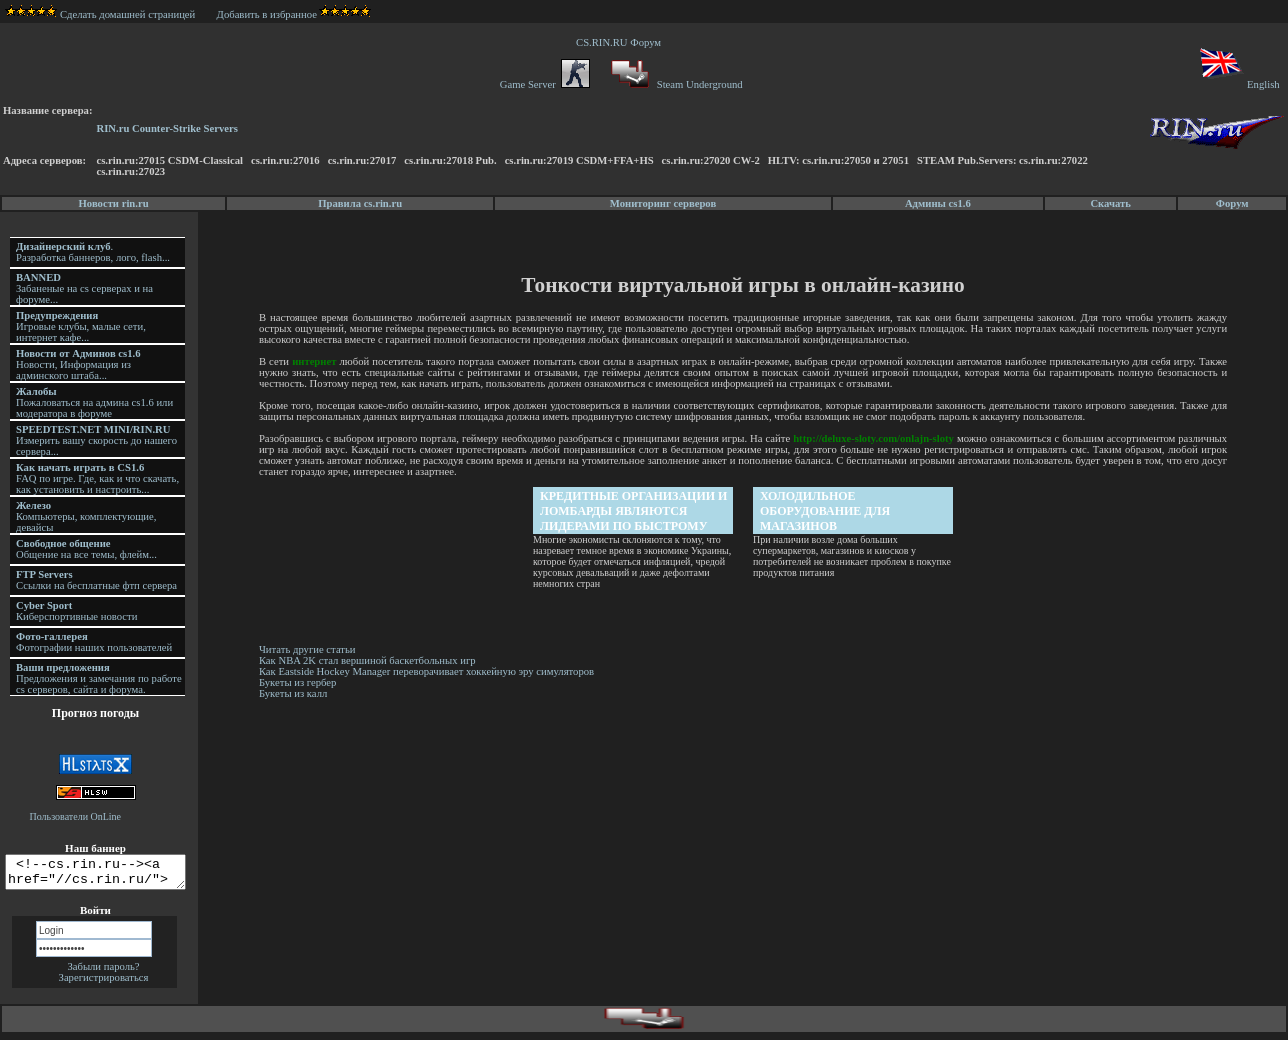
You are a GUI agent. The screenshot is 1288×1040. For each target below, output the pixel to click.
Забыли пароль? (103, 972)
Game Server (545, 84)
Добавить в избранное (267, 14)
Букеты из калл (296, 693)
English (1238, 84)
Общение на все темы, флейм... (86, 549)
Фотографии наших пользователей (94, 642)
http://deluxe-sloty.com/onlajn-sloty (876, 438)
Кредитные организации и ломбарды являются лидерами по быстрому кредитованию (635, 511)
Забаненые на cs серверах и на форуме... (84, 288)
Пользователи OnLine (76, 816)
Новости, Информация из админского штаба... (78, 364)
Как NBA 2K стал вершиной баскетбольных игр (370, 660)
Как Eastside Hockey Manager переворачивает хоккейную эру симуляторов (429, 671)
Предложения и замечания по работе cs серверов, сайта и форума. (99, 678)
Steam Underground (674, 84)
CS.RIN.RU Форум (621, 42)
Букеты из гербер (301, 682)
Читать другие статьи (310, 649)
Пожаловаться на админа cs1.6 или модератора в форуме (94, 402)
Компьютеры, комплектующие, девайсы (86, 516)
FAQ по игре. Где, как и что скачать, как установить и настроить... (97, 478)
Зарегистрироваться (104, 983)
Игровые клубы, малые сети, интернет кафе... (81, 326)
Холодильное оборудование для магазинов (827, 511)
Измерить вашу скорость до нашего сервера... (96, 440)
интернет (317, 361)
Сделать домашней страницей (100, 14)
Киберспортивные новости (76, 611)
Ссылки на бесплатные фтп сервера (96, 580)
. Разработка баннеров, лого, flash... (93, 252)
